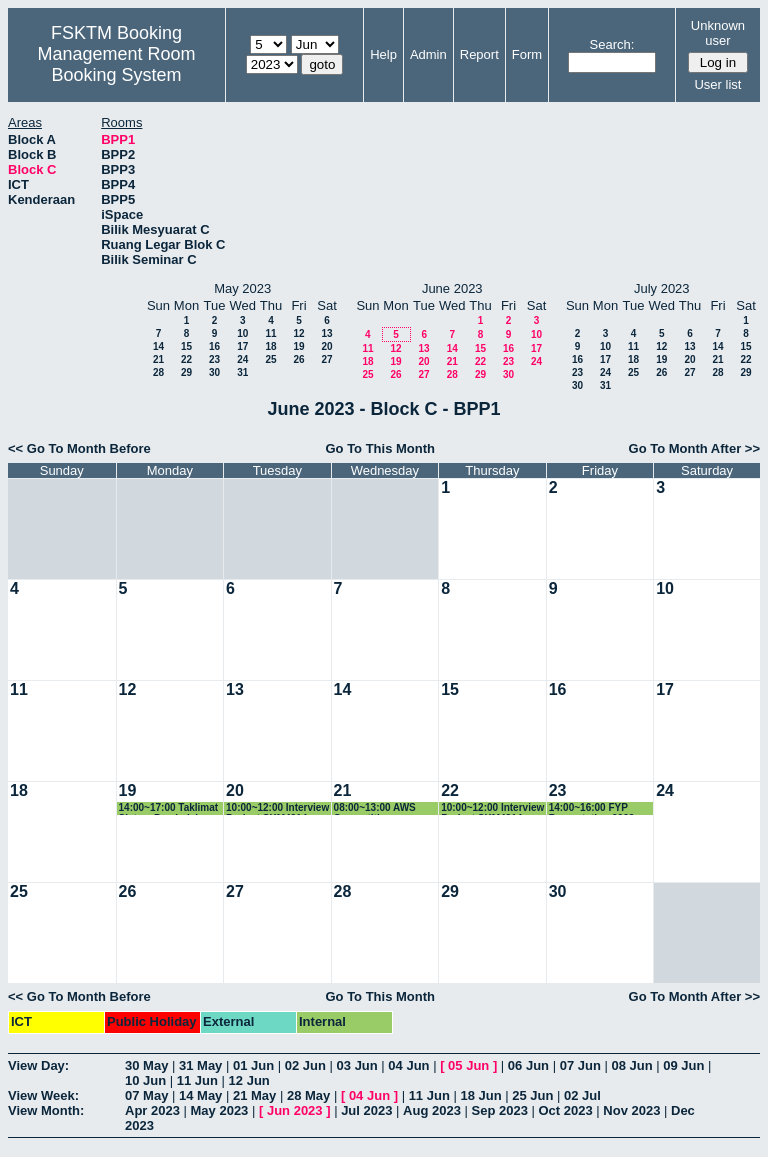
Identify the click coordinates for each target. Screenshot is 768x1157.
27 (326, 359)
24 (242, 359)
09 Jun (683, 1065)
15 (186, 346)
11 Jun (197, 1080)
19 (298, 346)
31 (242, 372)
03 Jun (357, 1065)
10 (242, 333)
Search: (612, 44)
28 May (308, 1095)
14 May (200, 1095)
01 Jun (253, 1065)
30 (214, 372)
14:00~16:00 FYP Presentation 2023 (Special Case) (592, 808)
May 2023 (220, 1110)
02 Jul (582, 1095)
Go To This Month (380, 448)
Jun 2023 (295, 1110)
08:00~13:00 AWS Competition (375, 808)
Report (479, 54)
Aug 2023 (432, 1110)
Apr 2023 (152, 1110)
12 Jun (249, 1080)
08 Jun (631, 1065)
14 (158, 346)
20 (326, 346)
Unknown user (718, 33)
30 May (146, 1065)
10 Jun (145, 1080)
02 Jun (305, 1065)
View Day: (38, 1065)
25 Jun (532, 1095)
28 (158, 372)
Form (527, 54)
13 (326, 333)
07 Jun (580, 1065)
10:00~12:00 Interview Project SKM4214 (277, 808)
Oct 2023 (565, 1110)
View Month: (46, 1110)
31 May (200, 1065)
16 (214, 346)
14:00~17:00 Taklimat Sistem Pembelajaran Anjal (169, 808)
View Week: (43, 1095)
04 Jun (408, 1065)
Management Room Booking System (116, 64)
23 (214, 359)
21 (158, 359)
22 (186, 359)
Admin (428, 54)
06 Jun (528, 1065)
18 (270, 346)
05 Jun (468, 1065)
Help (383, 54)
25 (270, 359)
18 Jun (480, 1095)
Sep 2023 (500, 1110)
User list (717, 84)
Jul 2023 (366, 1110)
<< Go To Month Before (79, 448)
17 (242, 346)
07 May (146, 1095)
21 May (254, 1095)
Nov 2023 (631, 1110)
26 (298, 359)
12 (298, 333)
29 (186, 372)
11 (270, 333)
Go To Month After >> (694, 448)
